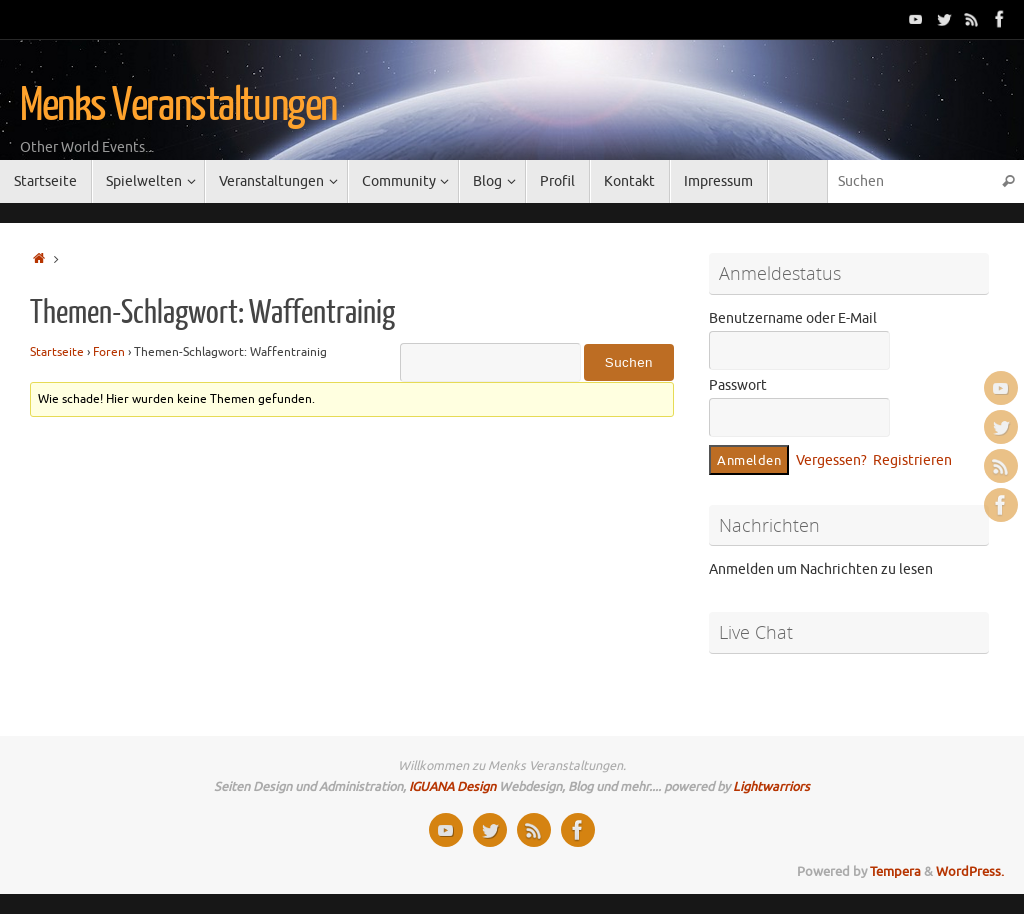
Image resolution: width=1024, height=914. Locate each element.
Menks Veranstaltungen (178, 106)
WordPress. (970, 872)
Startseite (57, 352)
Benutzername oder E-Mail (793, 318)
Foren (109, 352)
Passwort (738, 385)
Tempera (895, 872)
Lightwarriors (771, 787)
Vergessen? (831, 460)
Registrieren (912, 460)
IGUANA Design (452, 787)
